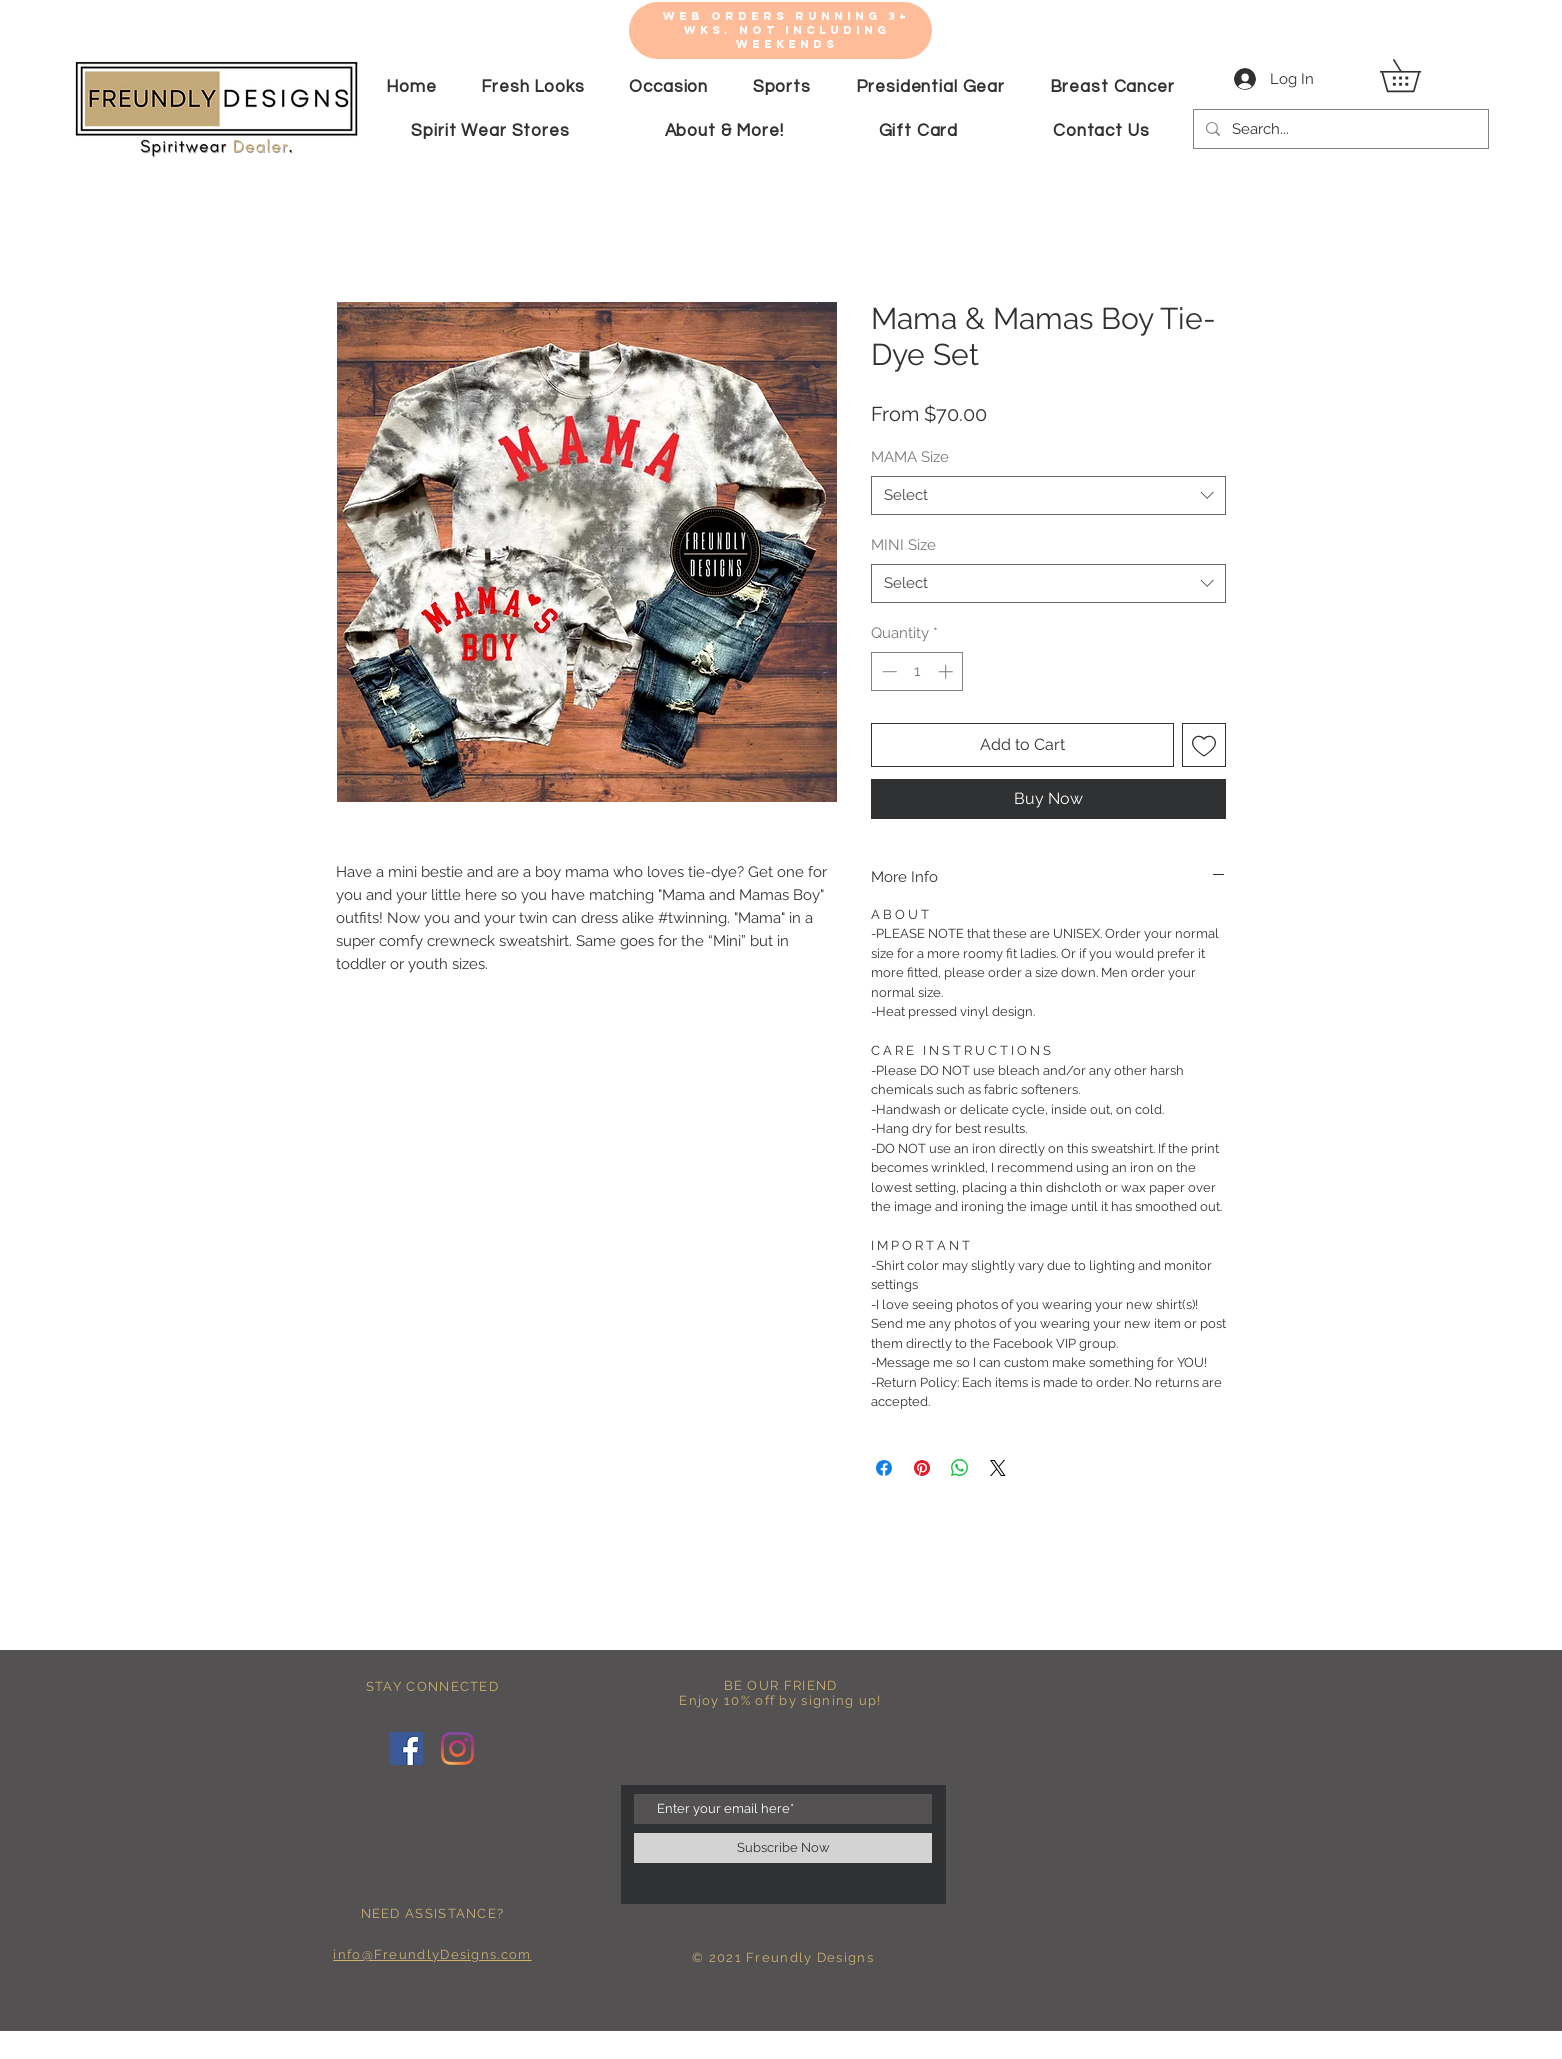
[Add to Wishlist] (1204, 745)
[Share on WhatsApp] (960, 1468)
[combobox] (1048, 495)
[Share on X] (998, 1468)
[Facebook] (406, 1748)
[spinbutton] (917, 671)
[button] (1416, 75)
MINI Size (903, 545)
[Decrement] (887, 671)
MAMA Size (910, 457)
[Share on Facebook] (884, 1468)
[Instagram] (457, 1748)
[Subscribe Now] (783, 1848)
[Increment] (947, 671)
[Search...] (1339, 129)
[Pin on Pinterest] (922, 1468)
